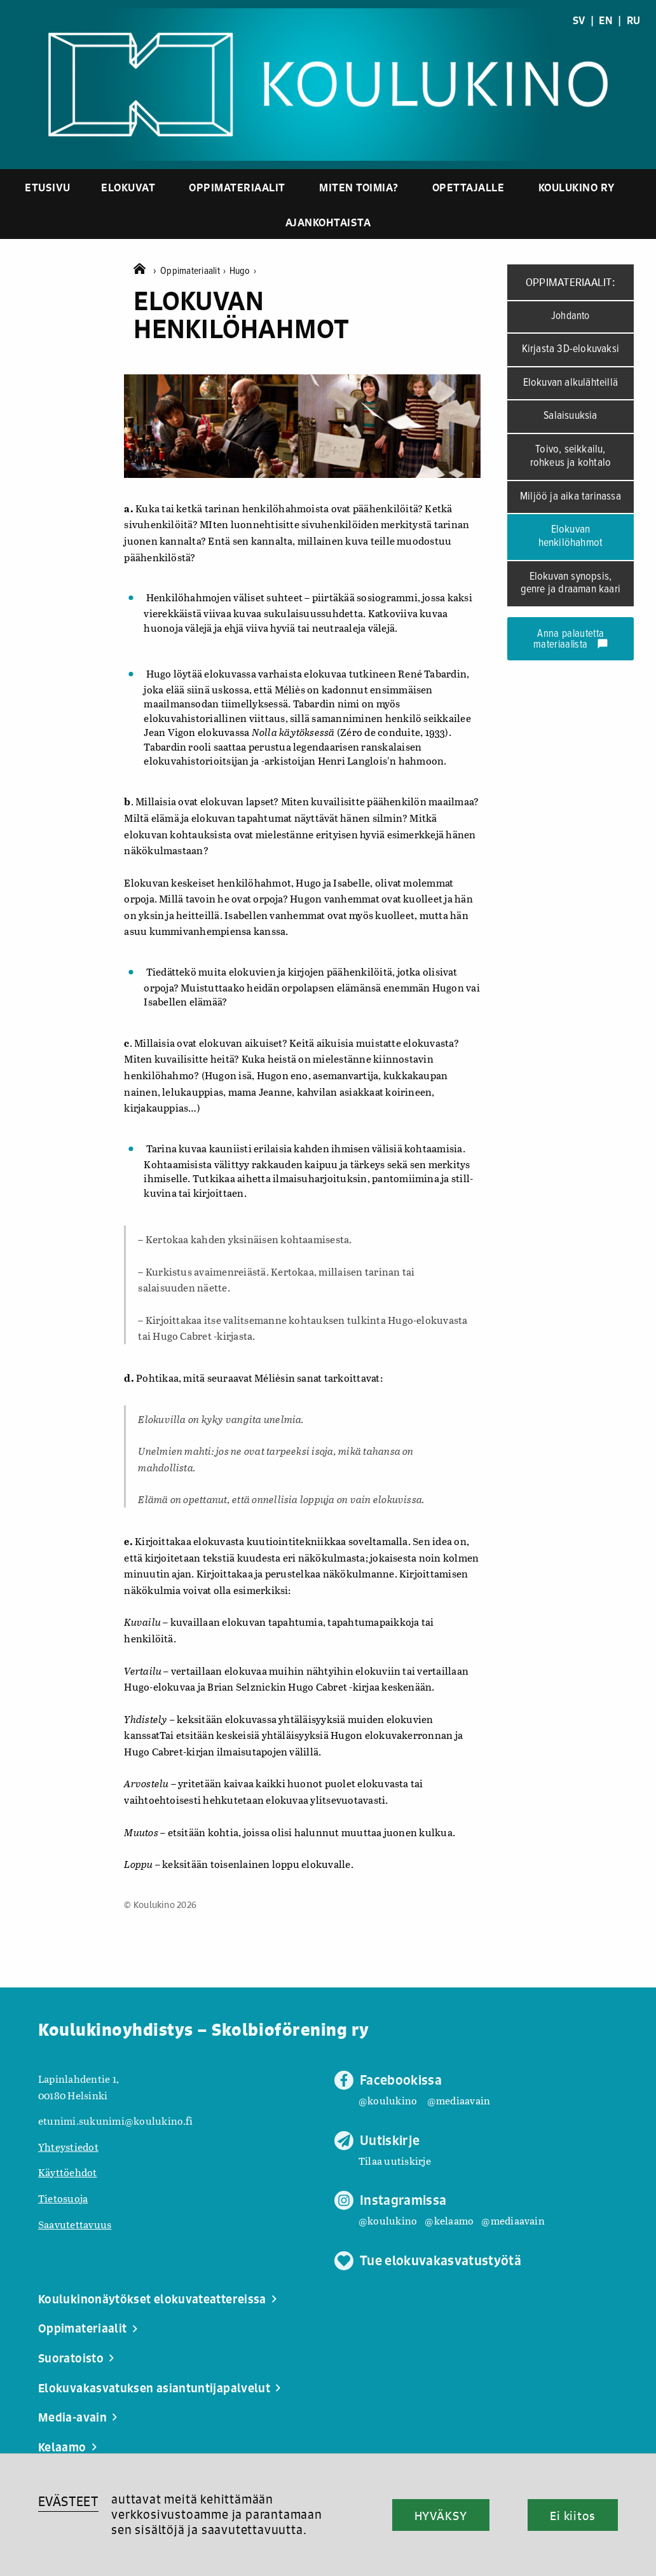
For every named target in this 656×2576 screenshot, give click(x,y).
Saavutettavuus (74, 2224)
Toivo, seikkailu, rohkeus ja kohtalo (571, 456)
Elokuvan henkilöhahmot (570, 536)
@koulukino (388, 2100)
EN (605, 20)
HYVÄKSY (440, 2515)
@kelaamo (449, 2220)
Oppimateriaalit (237, 187)
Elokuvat (128, 187)
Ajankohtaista (328, 222)
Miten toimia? (359, 187)
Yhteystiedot (68, 2146)
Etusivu (48, 187)
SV (579, 20)
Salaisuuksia (570, 416)
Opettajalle (468, 187)
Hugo (242, 271)
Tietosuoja (63, 2198)
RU (633, 20)
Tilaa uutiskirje (395, 2160)
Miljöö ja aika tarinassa (570, 496)
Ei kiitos (573, 2515)
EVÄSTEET (68, 2501)
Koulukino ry (576, 187)
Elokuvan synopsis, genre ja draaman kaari (570, 583)
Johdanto (570, 317)
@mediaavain (459, 2100)
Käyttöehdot (67, 2172)
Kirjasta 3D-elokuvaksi (570, 349)
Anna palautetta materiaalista (570, 639)
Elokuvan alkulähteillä (570, 383)
